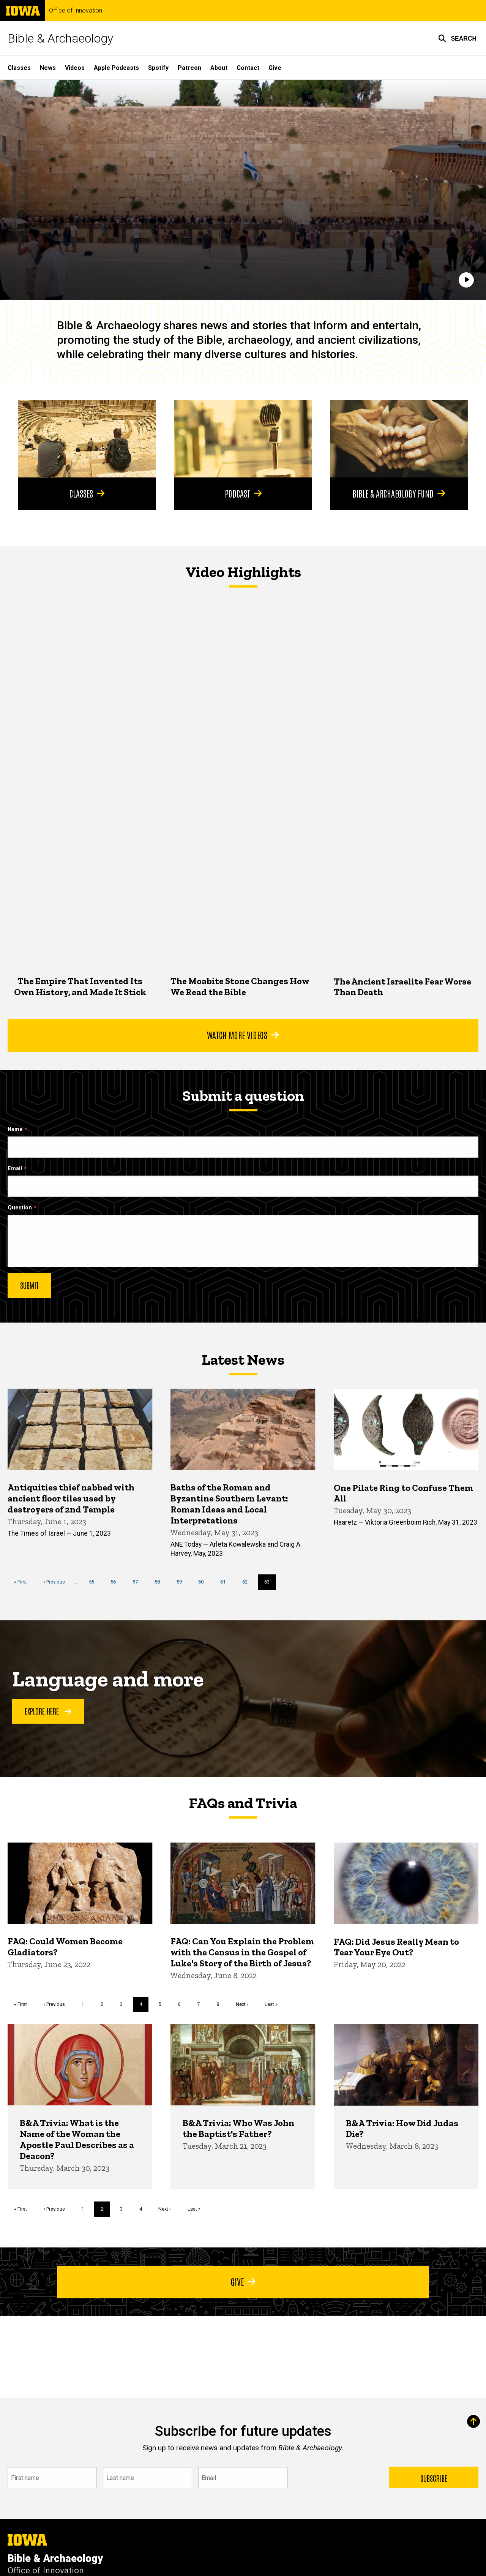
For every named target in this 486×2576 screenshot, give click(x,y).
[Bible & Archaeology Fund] (399, 438)
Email (15, 1168)
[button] (457, 38)
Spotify (158, 67)
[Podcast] (243, 438)
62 (247, 1582)
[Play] (466, 280)
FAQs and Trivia (243, 1803)
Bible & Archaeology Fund (399, 493)
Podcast (242, 493)
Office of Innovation (75, 10)
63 (270, 1584)
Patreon (189, 67)
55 (94, 1582)
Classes (19, 67)
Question (20, 1207)
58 (160, 1582)
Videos (75, 67)
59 (182, 1582)
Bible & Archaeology (60, 38)
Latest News (243, 1359)
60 (203, 1582)
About (218, 67)
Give (274, 67)
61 (225, 1582)
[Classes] (87, 438)
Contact (248, 67)
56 (116, 1582)
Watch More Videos (243, 1034)
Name (15, 1129)
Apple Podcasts (116, 67)
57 (138, 1582)
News (48, 67)
